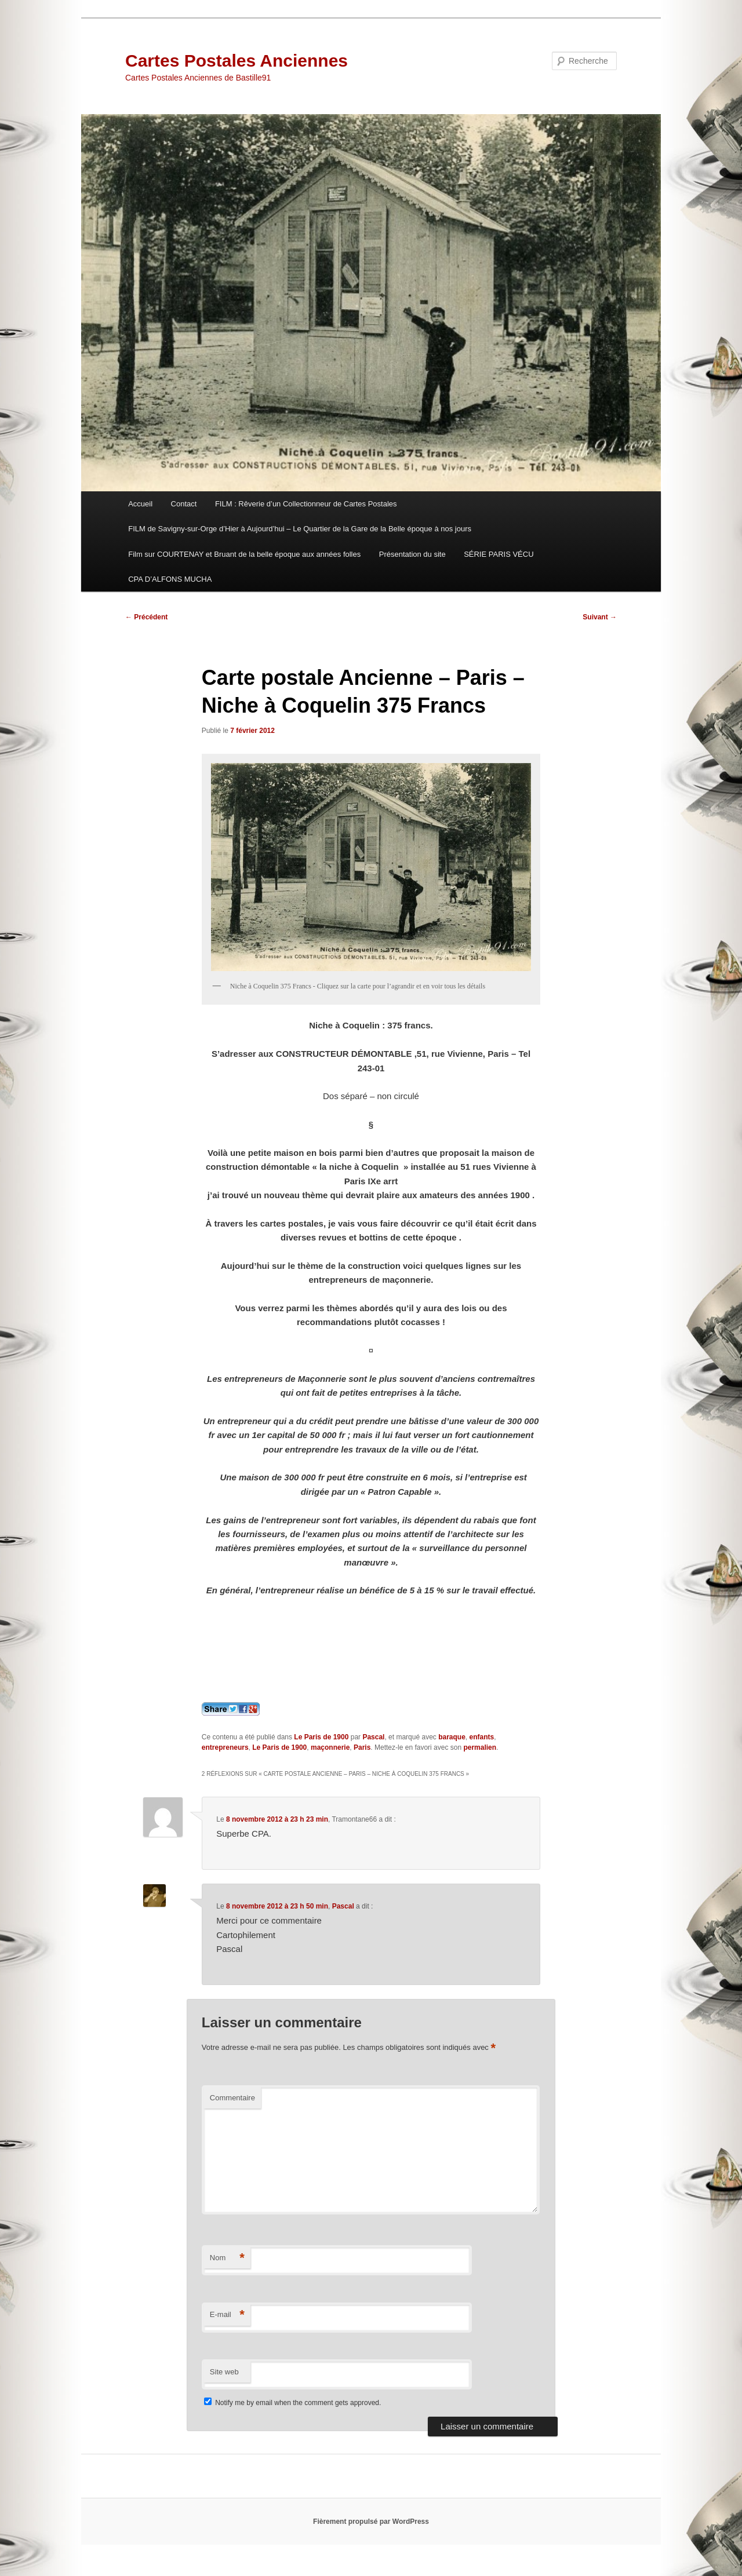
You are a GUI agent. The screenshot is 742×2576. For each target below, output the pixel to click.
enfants (482, 1737)
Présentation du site (412, 554)
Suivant (600, 617)
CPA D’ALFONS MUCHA (170, 579)
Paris (362, 1747)
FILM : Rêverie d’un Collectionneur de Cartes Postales (306, 503)
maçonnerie (330, 1747)
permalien (479, 1747)
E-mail (227, 2315)
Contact (184, 503)
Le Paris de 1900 (321, 1737)
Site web (224, 2371)
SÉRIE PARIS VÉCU (498, 554)
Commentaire (232, 2097)
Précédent (146, 617)
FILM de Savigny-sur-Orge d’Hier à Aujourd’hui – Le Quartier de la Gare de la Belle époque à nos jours (299, 528)
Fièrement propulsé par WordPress (371, 2521)
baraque (451, 1737)
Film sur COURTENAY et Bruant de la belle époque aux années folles (244, 554)
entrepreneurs (225, 1747)
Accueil (140, 503)
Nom (227, 2258)
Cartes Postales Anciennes (236, 60)
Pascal (373, 1737)
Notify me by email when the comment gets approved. (292, 2403)
